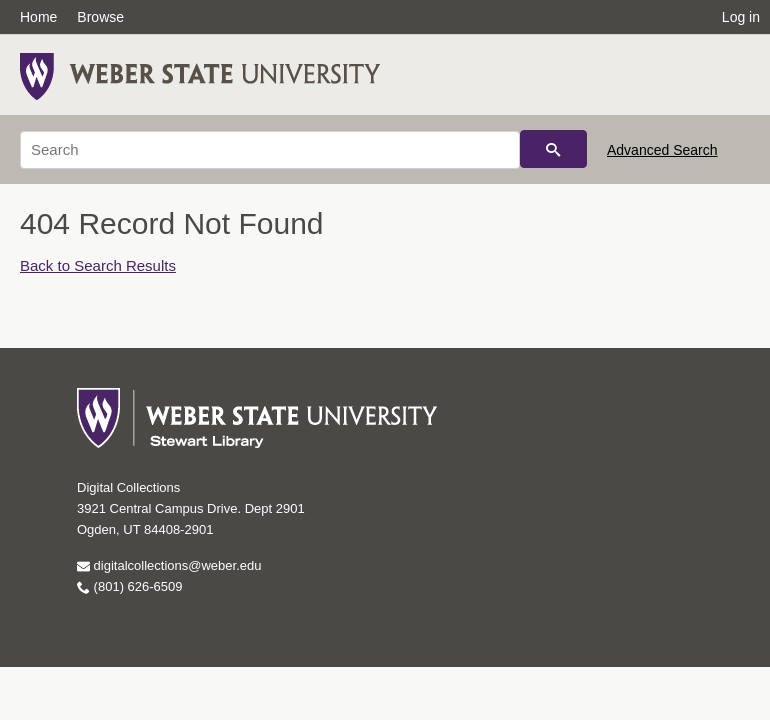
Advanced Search (662, 150)
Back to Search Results (98, 265)
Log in (741, 17)
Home (38, 17)
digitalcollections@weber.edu (169, 565)
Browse (100, 17)
